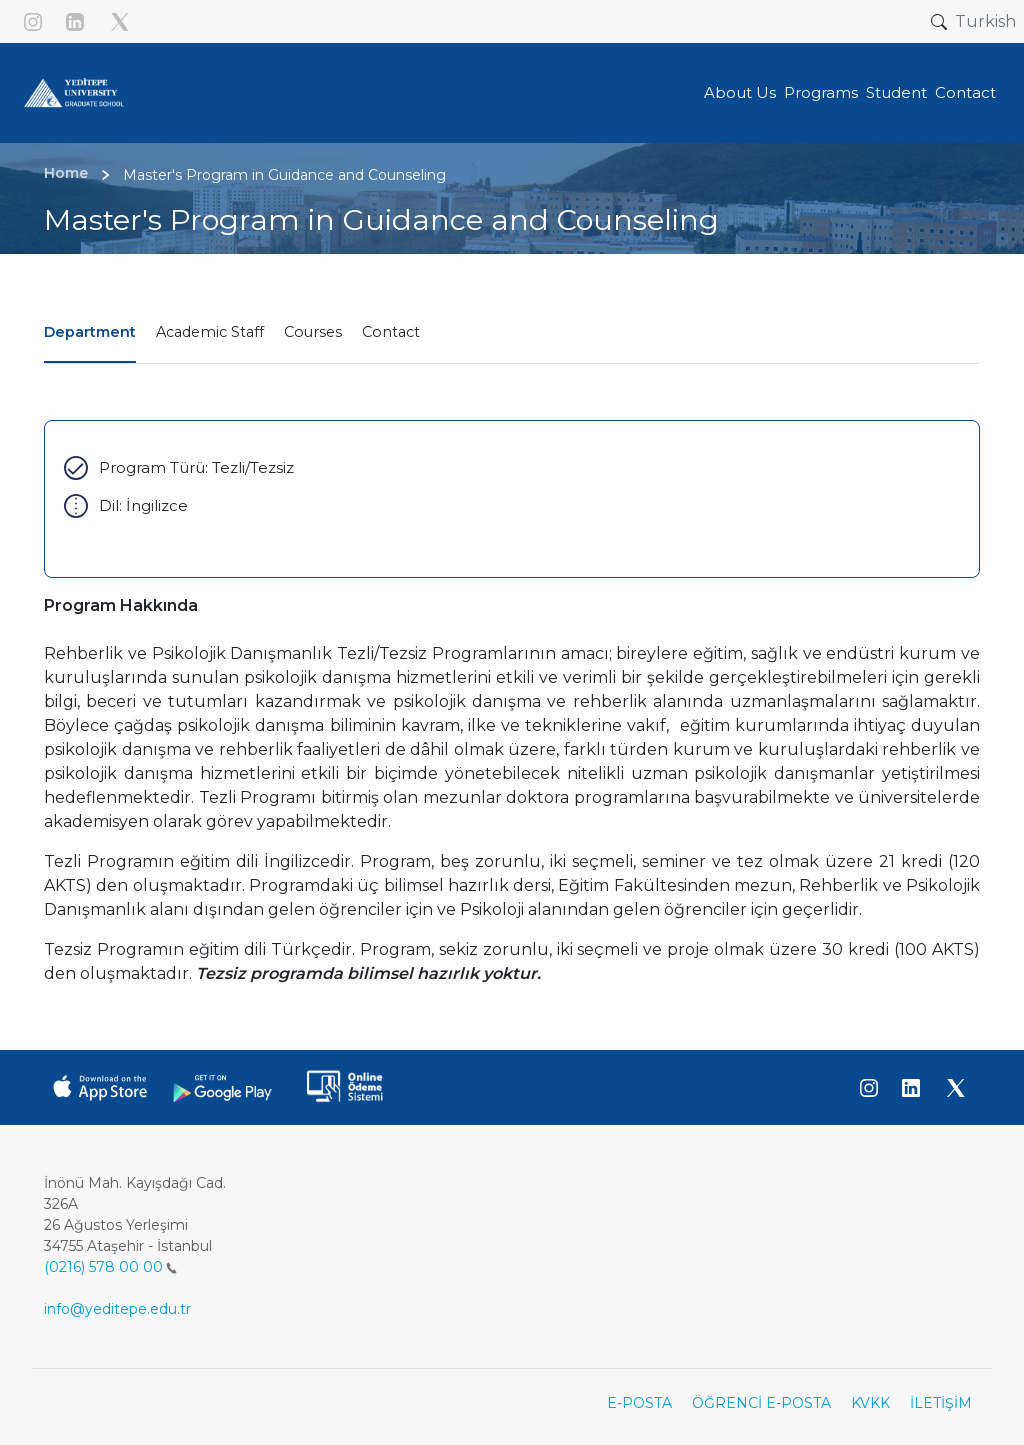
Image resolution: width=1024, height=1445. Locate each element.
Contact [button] (965, 92)
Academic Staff (210, 332)
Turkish (985, 21)
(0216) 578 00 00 (110, 1267)
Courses (313, 332)
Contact (391, 332)
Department (90, 332)
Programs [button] (821, 92)
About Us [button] (740, 92)
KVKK (870, 1403)
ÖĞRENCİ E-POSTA (761, 1403)
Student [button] (896, 92)
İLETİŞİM (941, 1403)
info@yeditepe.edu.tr (117, 1309)
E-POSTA (639, 1403)
